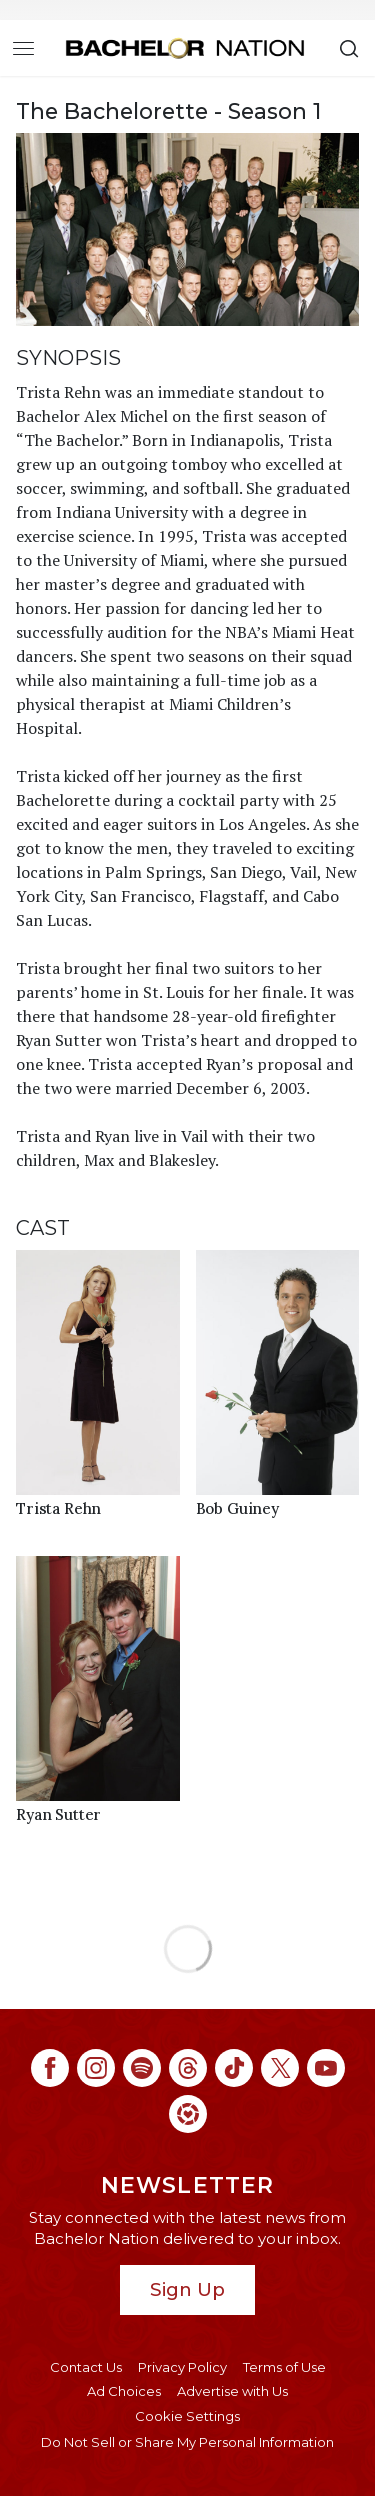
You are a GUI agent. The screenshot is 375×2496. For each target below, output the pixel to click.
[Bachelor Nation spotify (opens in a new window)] (142, 2068)
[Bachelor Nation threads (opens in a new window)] (188, 2068)
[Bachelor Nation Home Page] (185, 48)
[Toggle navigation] (23, 48)
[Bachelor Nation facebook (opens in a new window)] (50, 2068)
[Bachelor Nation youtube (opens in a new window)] (326, 2068)
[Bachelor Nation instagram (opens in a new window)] (96, 2068)
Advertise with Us (232, 2391)
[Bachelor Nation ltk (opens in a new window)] (188, 2114)
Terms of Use (284, 2367)
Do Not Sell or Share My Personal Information (187, 2442)
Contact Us (86, 2367)
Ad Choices (124, 2391)
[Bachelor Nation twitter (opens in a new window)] (280, 2068)
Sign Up (187, 2289)
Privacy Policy (182, 2367)
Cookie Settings (187, 2416)
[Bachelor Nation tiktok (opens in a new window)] (234, 2068)
